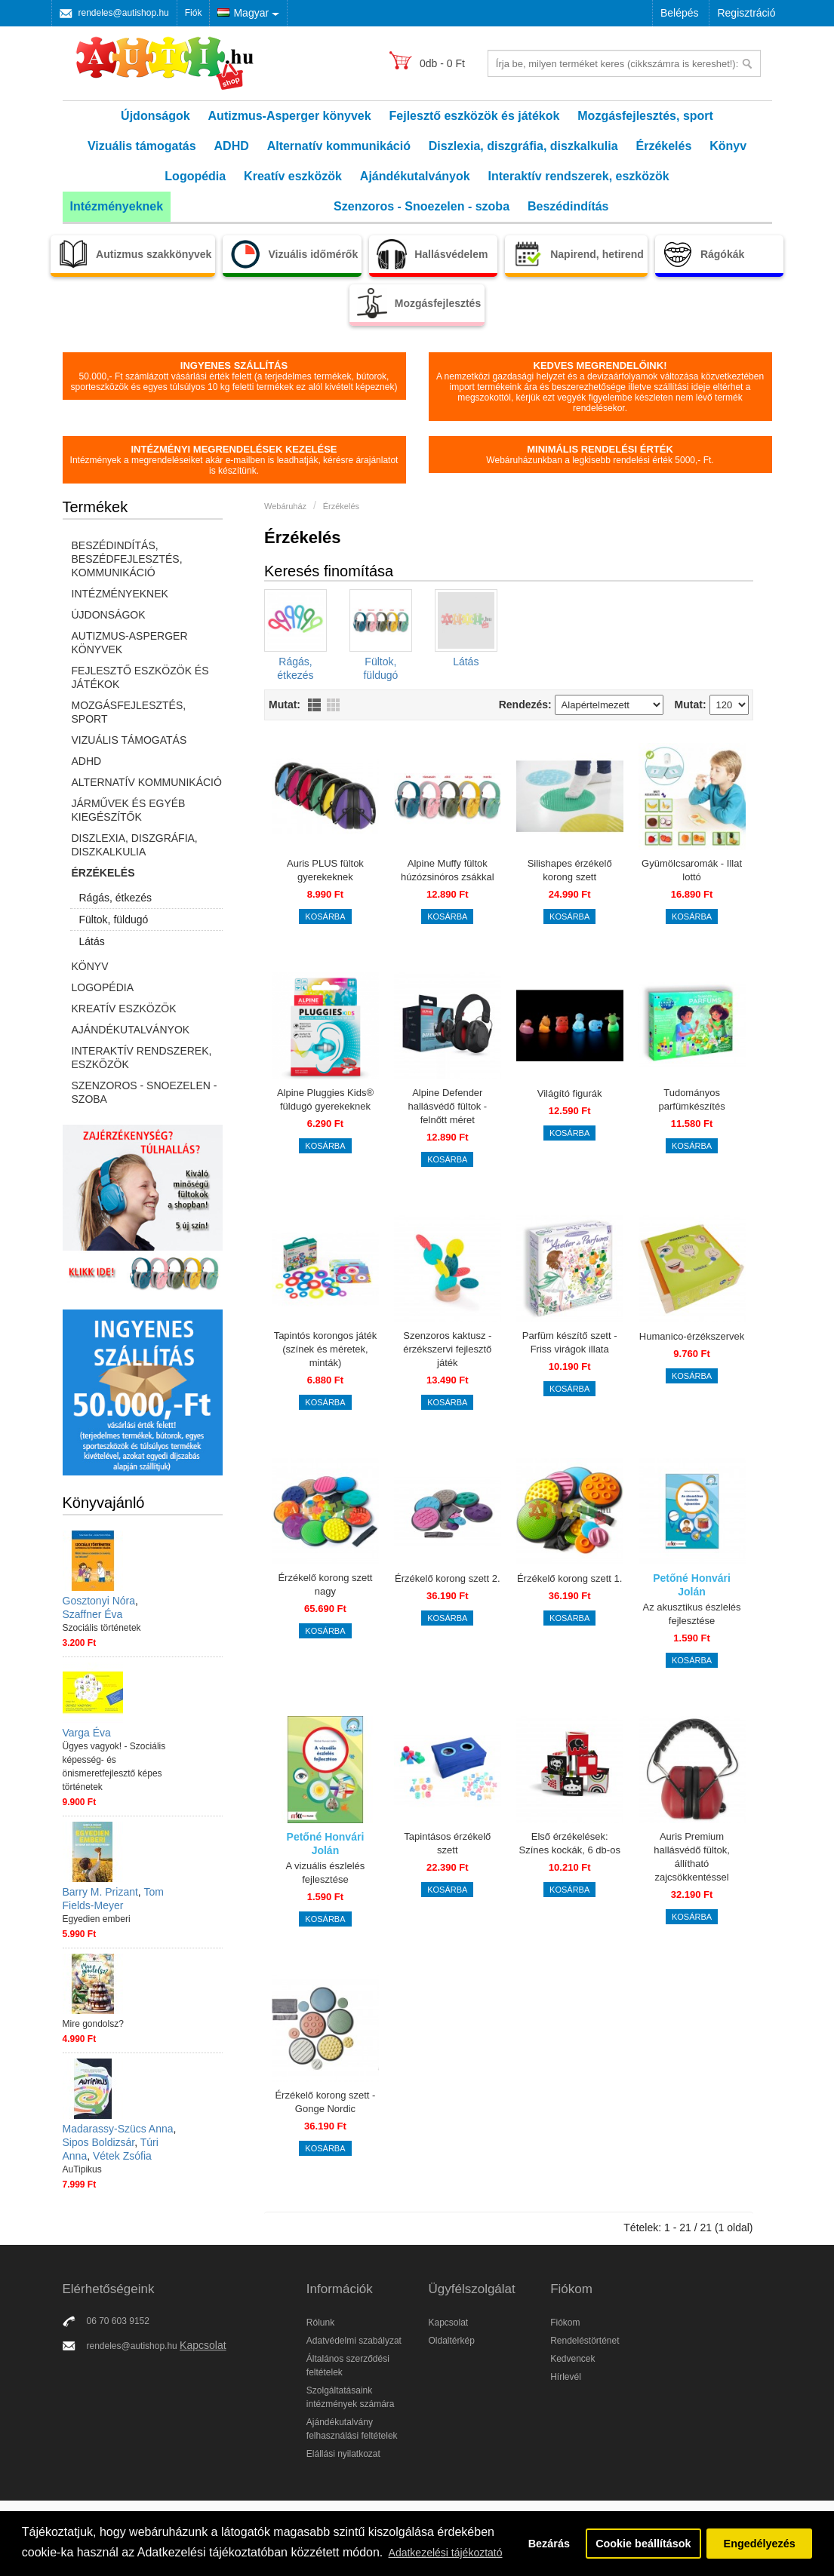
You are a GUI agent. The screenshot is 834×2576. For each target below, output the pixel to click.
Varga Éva (87, 1733)
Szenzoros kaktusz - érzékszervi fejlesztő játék (447, 1349)
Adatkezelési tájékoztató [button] (446, 2553)
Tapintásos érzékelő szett (447, 1843)
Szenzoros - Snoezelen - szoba (421, 206)
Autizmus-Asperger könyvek (289, 115)
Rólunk (320, 2322)
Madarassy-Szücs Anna (118, 2129)
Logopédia (195, 176)
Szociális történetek (102, 1628)
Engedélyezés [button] (760, 2544)
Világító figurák (569, 1093)
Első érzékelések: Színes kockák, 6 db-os (569, 1843)
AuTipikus (82, 2169)
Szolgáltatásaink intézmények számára (350, 2397)
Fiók (193, 13)
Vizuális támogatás (142, 146)
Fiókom (565, 2322)
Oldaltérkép (451, 2340)
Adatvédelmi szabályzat (354, 2340)
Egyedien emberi (97, 1919)
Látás (92, 941)
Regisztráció (746, 13)
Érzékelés (663, 146)
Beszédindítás (568, 206)
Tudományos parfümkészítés (691, 1099)
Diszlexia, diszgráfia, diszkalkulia (523, 146)
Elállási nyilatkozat (343, 2454)
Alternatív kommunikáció (339, 146)
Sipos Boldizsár (99, 2142)
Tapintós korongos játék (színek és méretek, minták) (325, 1349)
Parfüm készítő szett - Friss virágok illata (569, 1342)
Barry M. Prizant (100, 1892)
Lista (314, 704)
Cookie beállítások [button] (643, 2544)
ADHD (231, 146)
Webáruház (285, 506)
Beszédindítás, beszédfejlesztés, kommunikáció (127, 559)
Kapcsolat (203, 2345)
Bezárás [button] (549, 2544)
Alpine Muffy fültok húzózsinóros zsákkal (447, 870)
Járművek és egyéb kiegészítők (129, 810)
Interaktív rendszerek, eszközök (578, 176)
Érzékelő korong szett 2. (447, 1578)
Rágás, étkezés (115, 898)
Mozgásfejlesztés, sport (645, 115)
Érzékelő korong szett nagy (325, 1584)
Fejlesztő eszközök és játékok (474, 115)
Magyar (243, 13)
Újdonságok (155, 115)
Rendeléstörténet (584, 2340)
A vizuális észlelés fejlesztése (325, 1872)
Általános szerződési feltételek (347, 2365)
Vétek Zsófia (122, 2156)
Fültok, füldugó (114, 919)
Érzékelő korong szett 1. (569, 1578)
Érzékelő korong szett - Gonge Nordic (325, 2101)
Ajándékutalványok (415, 176)
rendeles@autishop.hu (123, 13)
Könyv (727, 146)
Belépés (679, 13)
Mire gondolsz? (93, 2024)
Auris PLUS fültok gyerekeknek (325, 870)
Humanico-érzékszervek (691, 1336)
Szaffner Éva (93, 1614)
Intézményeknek (117, 206)
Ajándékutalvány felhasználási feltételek (352, 2429)
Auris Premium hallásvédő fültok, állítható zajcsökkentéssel (691, 1857)
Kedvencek (572, 2358)
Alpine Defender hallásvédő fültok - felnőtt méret (447, 1106)
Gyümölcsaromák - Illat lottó (692, 870)
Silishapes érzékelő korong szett (570, 870)
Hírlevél (565, 2377)
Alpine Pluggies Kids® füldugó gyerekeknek (325, 1099)
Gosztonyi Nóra (99, 1601)
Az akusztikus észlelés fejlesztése (692, 1613)
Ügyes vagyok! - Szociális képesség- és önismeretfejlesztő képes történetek (114, 1766)
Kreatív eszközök (293, 176)
